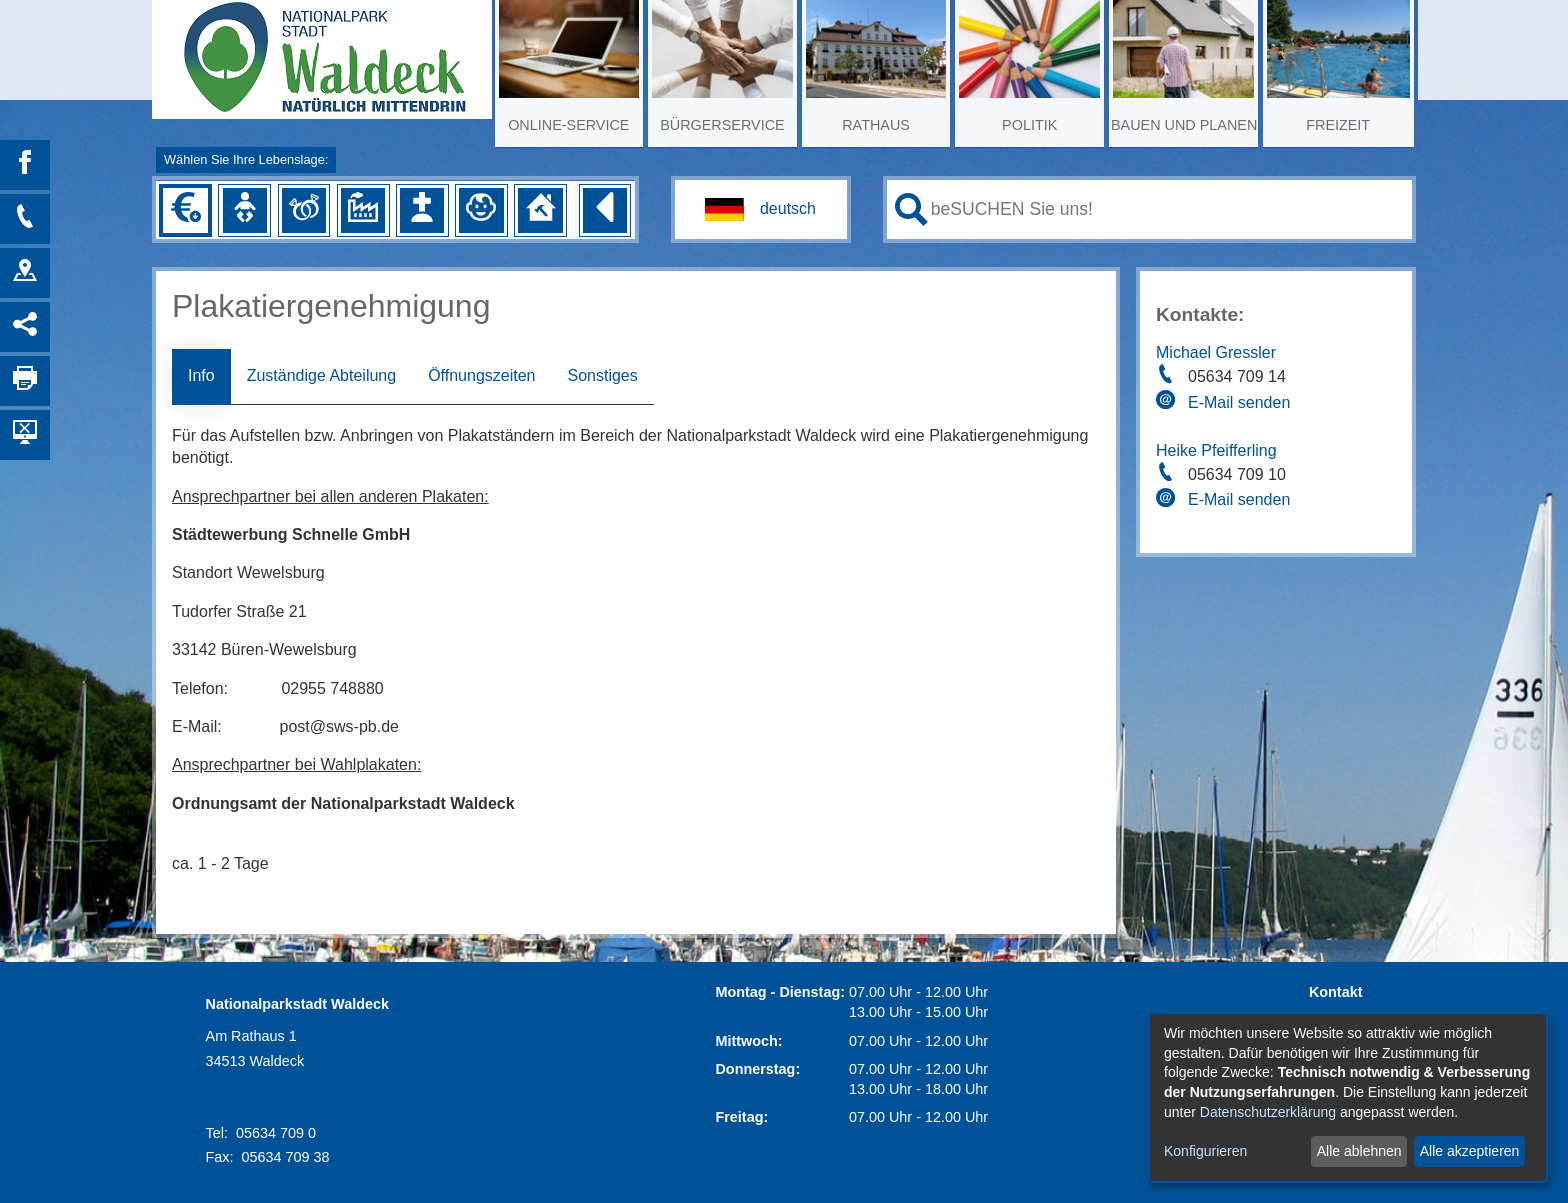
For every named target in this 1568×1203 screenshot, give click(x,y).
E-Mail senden (1239, 402)
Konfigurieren (1205, 1151)
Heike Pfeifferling (1216, 450)
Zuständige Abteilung (321, 375)
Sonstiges (602, 375)
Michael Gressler (1216, 352)
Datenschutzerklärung (1268, 1112)
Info (201, 375)
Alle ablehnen (1359, 1151)
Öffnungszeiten (481, 375)
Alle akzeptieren (1470, 1151)
